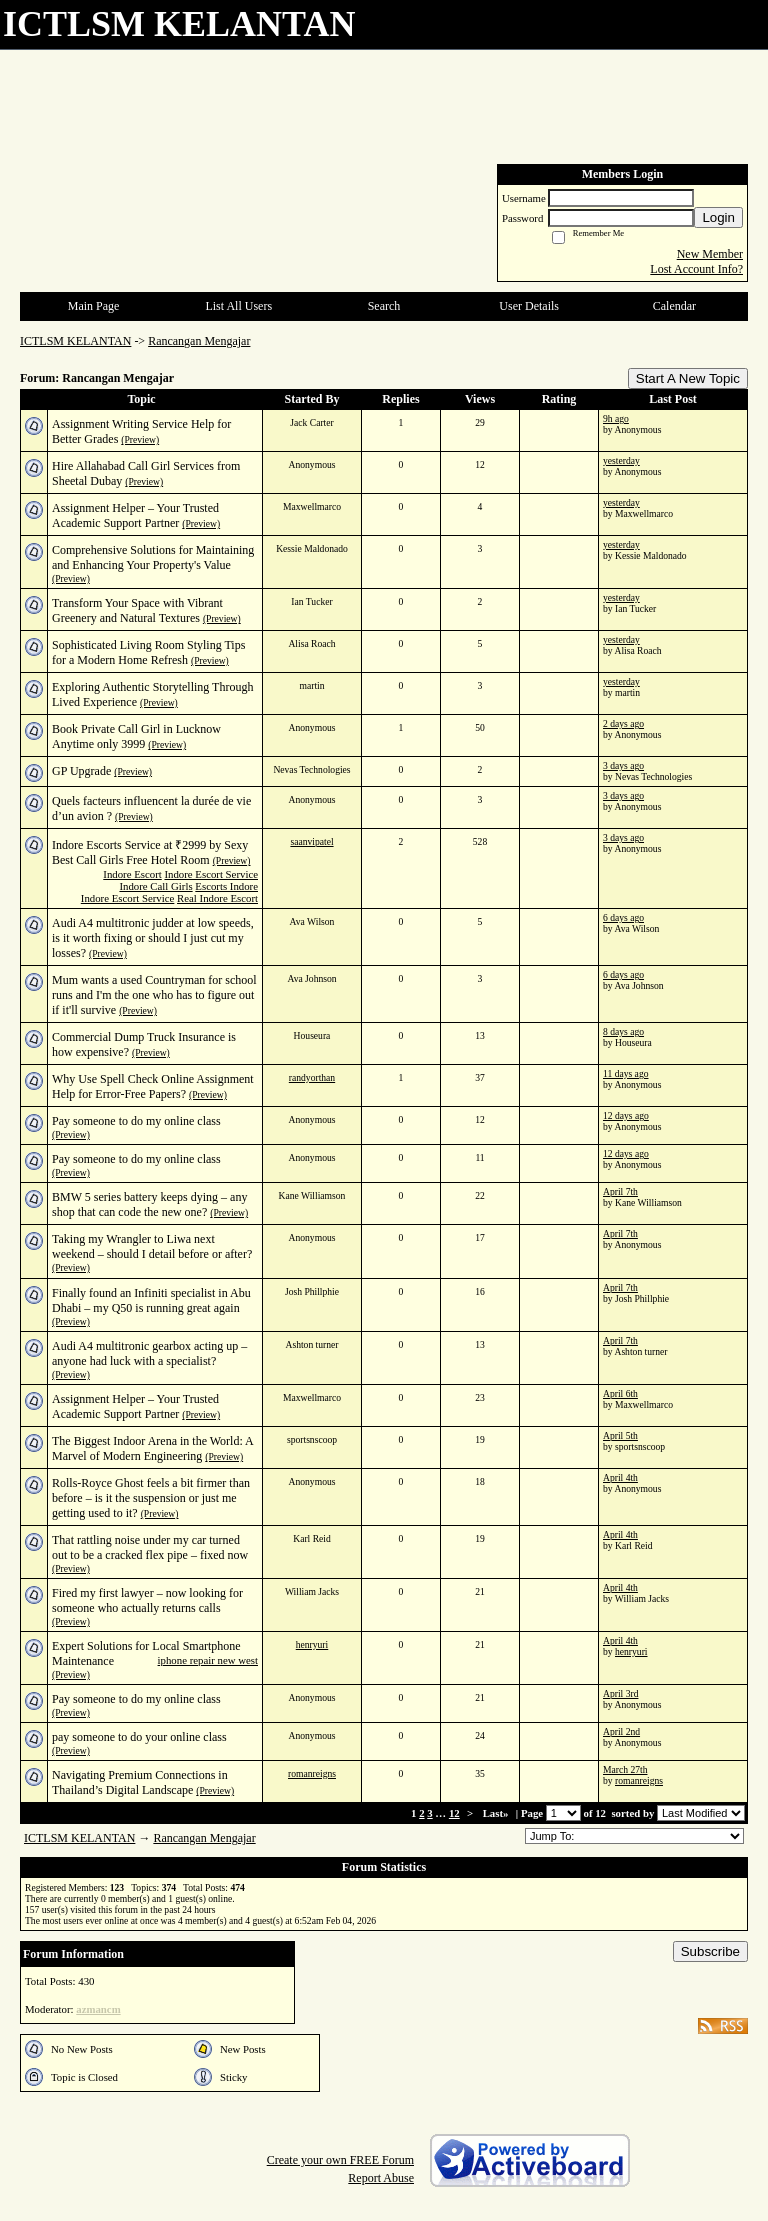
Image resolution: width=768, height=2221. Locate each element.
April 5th (620, 1435)
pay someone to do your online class (139, 1737)
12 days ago (626, 1115)
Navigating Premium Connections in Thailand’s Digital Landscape (140, 1782)
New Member (710, 254)
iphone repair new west (208, 1660)
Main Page (94, 306)
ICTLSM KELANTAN (75, 341)
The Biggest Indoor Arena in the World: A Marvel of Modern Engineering (152, 1448)
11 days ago (625, 1073)
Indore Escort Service (211, 874)
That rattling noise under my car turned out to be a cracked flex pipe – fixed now (150, 1547)
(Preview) (140, 439)
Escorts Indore (226, 886)
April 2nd (621, 1731)
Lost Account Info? (696, 269)
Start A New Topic (688, 378)
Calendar (674, 306)
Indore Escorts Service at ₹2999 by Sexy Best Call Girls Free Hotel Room (150, 852)
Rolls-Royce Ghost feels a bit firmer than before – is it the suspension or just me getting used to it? (151, 1498)
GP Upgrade (81, 771)
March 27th (625, 1769)
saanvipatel (311, 841)
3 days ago (623, 765)
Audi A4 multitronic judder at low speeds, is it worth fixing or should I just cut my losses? (153, 938)
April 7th (620, 1191)
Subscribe (710, 1951)
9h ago (616, 418)
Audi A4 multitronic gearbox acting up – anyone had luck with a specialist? (149, 1353)
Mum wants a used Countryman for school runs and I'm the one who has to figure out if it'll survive (154, 995)
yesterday (621, 460)
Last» (497, 1813)
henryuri (312, 1644)
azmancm (98, 2009)
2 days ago (623, 723)
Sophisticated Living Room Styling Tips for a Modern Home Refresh (148, 652)
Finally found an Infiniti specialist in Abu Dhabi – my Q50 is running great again (151, 1300)
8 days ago (623, 1031)
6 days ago (623, 917)
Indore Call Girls (155, 886)
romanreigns (312, 1773)
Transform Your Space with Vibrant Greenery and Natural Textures (137, 610)
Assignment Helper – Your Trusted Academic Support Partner (135, 515)
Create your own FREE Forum (340, 2160)
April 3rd (620, 1693)
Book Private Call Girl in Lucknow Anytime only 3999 (136, 736)
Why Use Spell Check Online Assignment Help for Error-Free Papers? (153, 1086)
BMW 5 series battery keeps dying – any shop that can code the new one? (149, 1204)
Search (384, 306)
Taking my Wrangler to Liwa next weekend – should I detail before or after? (152, 1246)
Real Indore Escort (217, 898)
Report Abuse (381, 2178)
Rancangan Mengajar (199, 341)
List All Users (238, 306)
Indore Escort (132, 874)
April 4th (620, 1477)
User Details (529, 306)
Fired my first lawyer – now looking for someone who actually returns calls (147, 1600)
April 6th (620, 1393)
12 (454, 1813)
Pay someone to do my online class (136, 1121)
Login (718, 217)
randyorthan (312, 1077)
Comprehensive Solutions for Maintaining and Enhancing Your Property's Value (153, 557)
